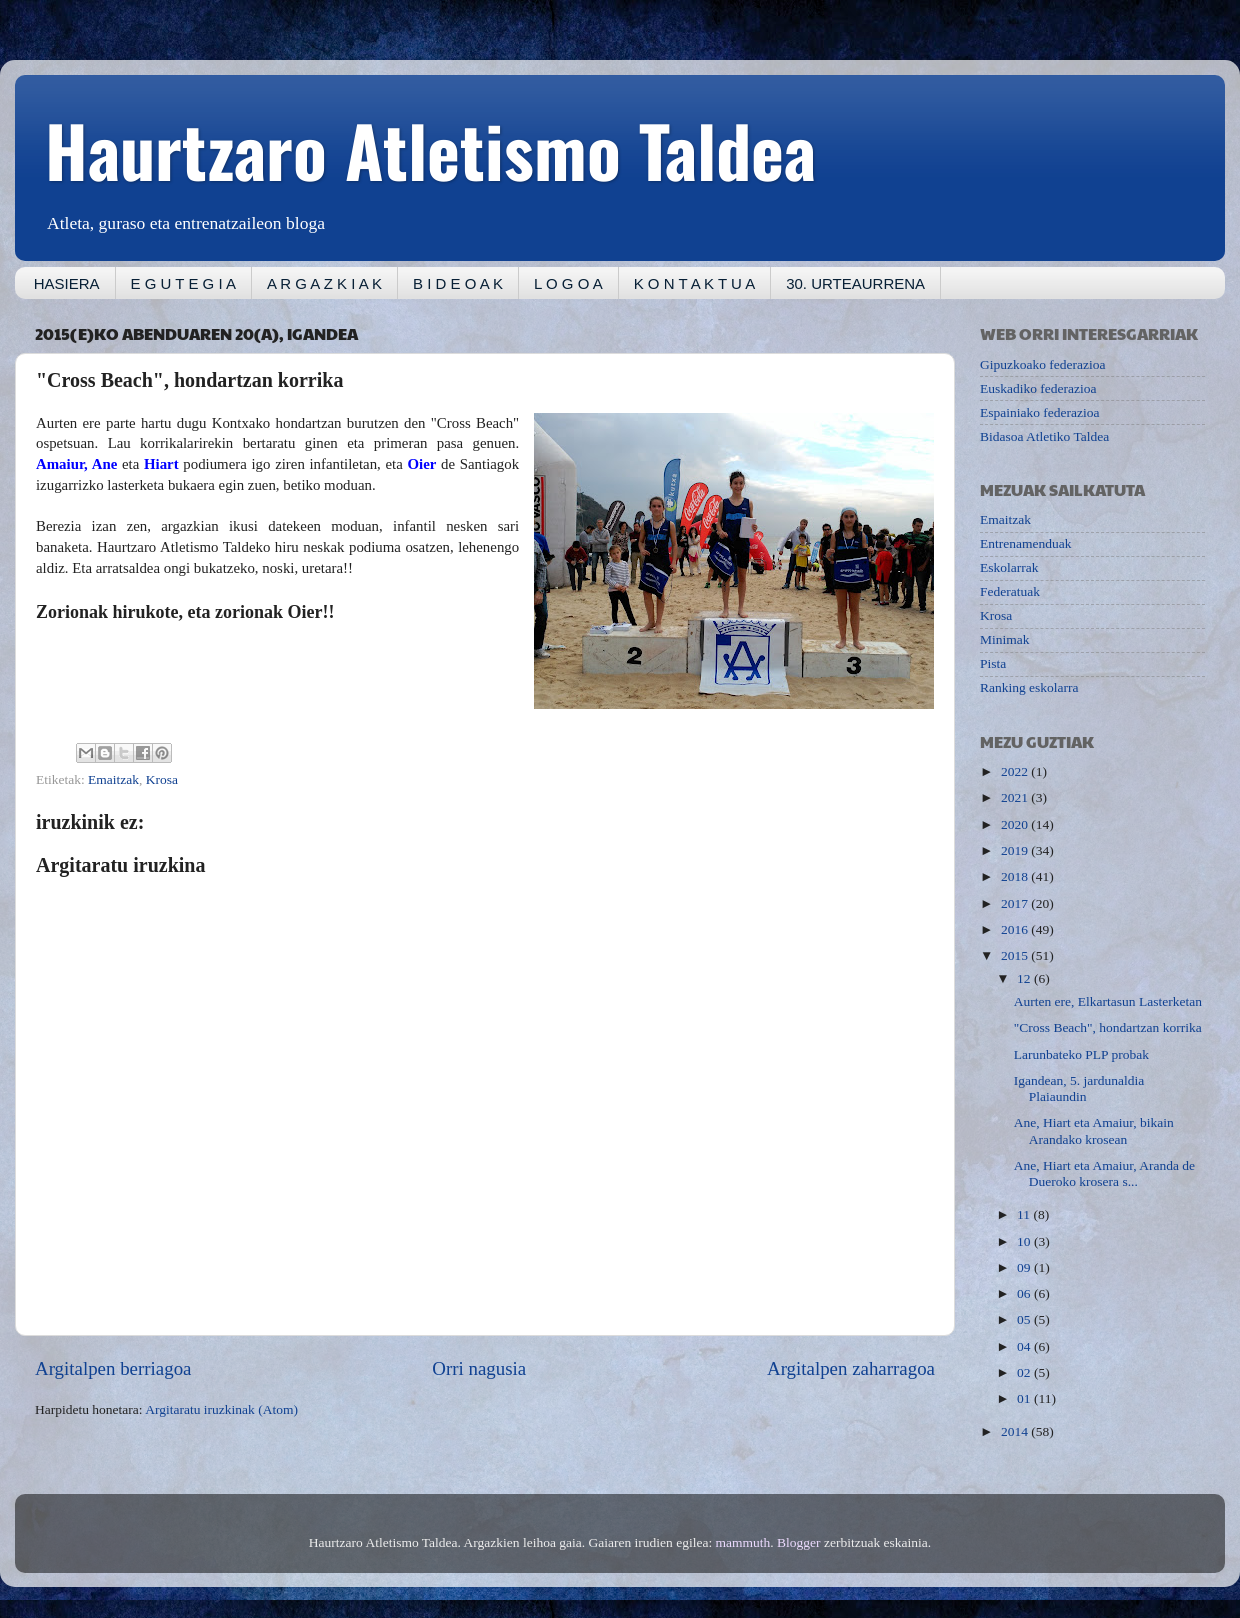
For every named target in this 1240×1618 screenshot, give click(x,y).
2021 (1016, 797)
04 (1025, 1346)
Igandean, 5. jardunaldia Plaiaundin (1079, 1088)
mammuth (743, 1542)
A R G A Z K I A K (324, 283)
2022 (1016, 771)
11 (1025, 1214)
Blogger (799, 1542)
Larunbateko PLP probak (1081, 1054)
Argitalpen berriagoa (113, 1368)
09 (1025, 1267)
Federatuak (1010, 591)
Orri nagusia (479, 1368)
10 (1025, 1241)
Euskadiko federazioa (1038, 388)
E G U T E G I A (183, 283)
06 (1025, 1293)
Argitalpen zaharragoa (851, 1368)
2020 (1016, 824)
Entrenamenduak (1025, 543)
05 (1025, 1319)
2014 (1016, 1431)
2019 (1016, 850)
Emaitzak (113, 779)
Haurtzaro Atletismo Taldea (430, 149)
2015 (1016, 955)
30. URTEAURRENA (855, 283)
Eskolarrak (1009, 567)
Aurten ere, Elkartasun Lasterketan (1108, 1001)
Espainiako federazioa (1040, 412)
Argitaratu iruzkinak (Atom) (221, 1409)
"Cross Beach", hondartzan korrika (1108, 1027)
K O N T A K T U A (694, 283)
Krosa (162, 779)
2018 (1016, 876)
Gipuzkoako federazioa (1043, 364)
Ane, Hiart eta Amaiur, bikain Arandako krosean (1094, 1130)
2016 (1016, 929)
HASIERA (67, 283)
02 (1025, 1372)
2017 (1016, 903)
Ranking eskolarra (1029, 687)
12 (1025, 978)
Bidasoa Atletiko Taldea (1044, 436)
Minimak (1005, 639)
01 (1025, 1398)
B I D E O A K (458, 283)
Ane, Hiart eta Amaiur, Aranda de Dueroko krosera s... (1104, 1173)
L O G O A (568, 283)
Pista (993, 663)
